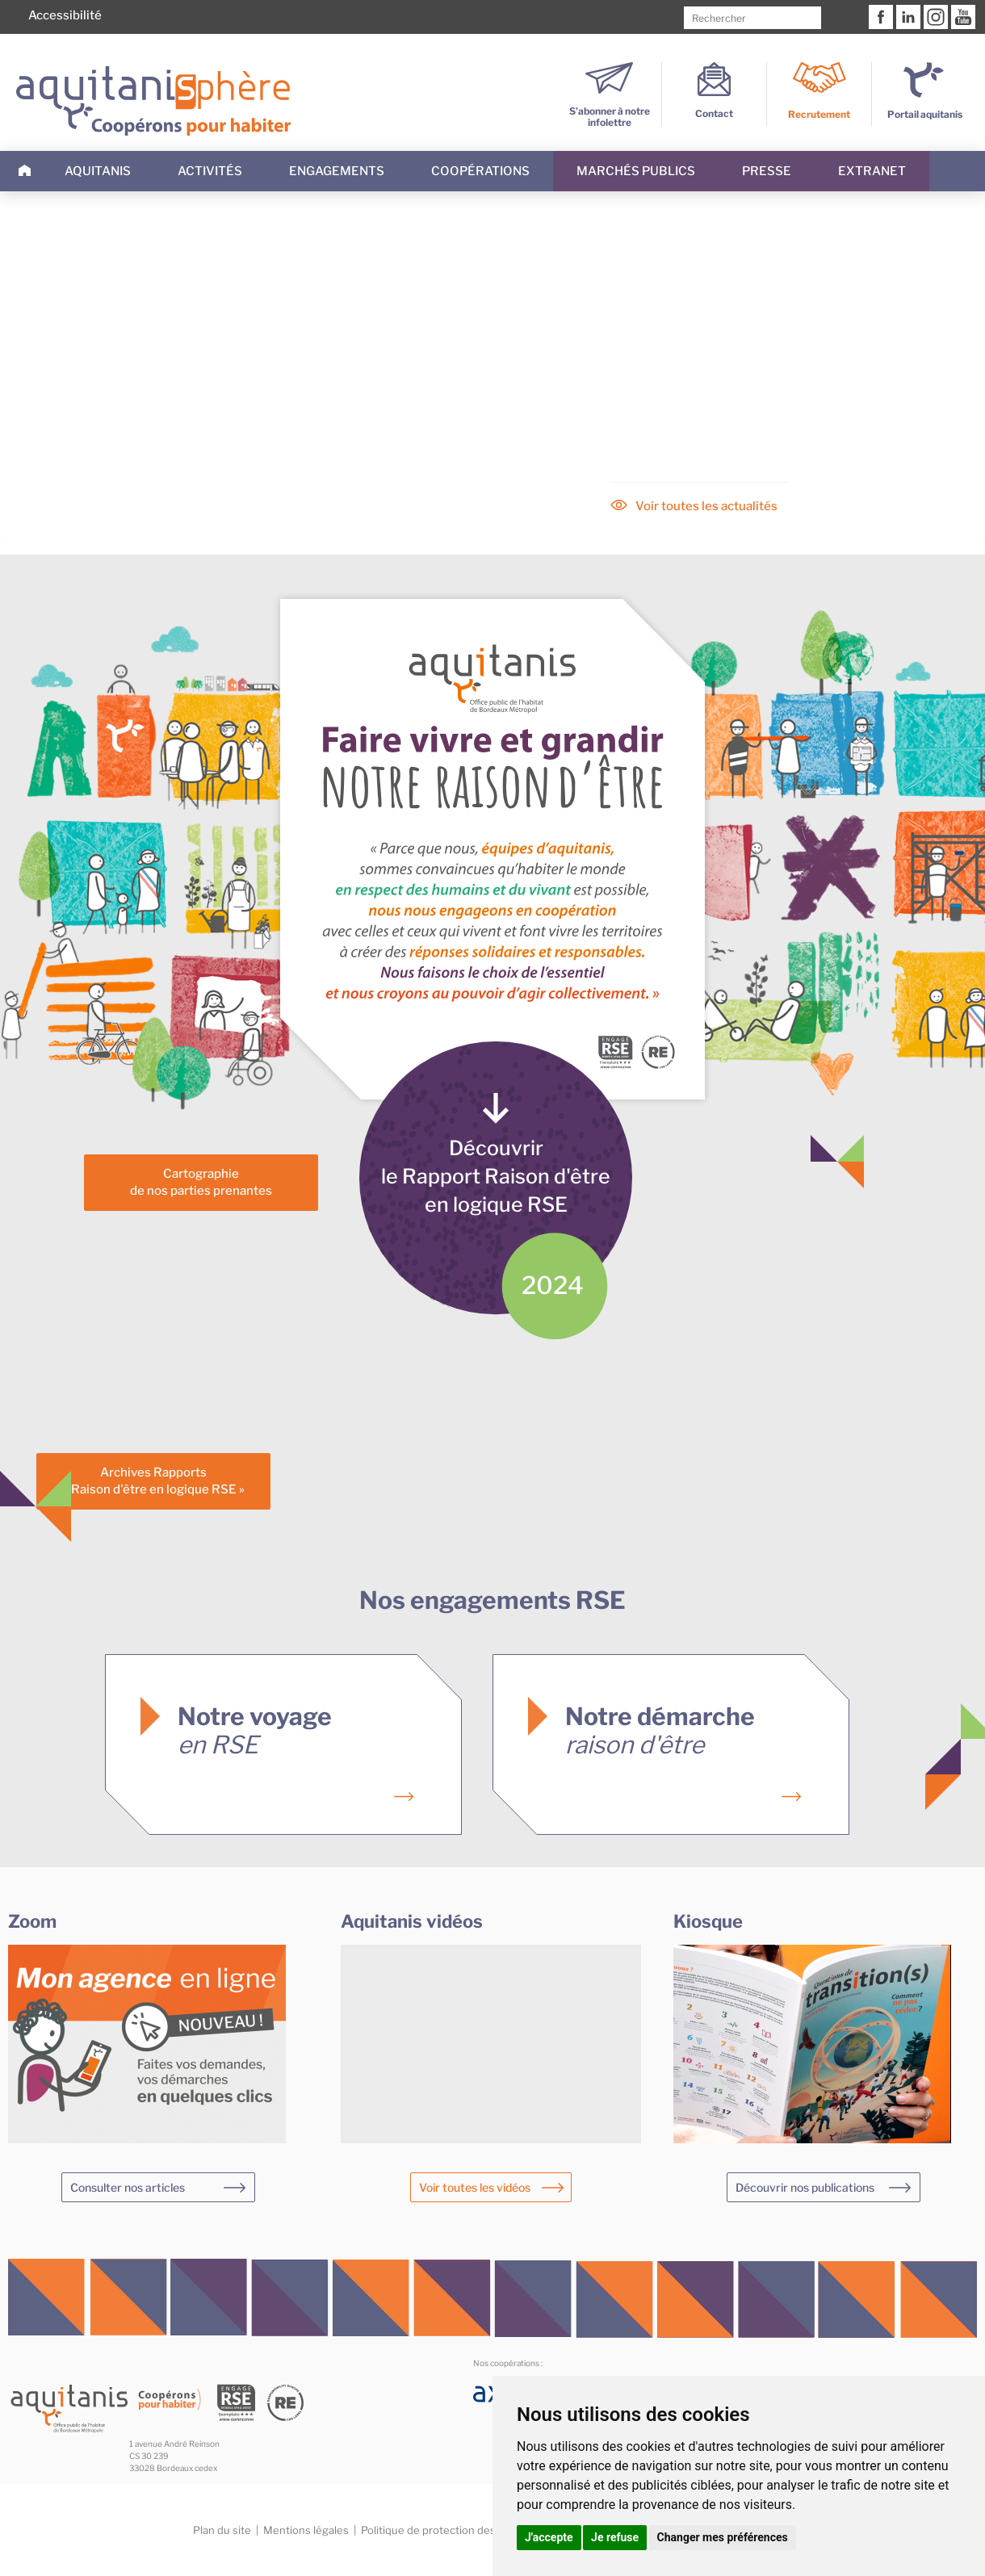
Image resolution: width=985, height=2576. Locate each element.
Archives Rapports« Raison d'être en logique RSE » (154, 1480)
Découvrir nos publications (805, 2187)
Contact (714, 107)
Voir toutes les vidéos (474, 2187)
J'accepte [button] (549, 2537)
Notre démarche (660, 1730)
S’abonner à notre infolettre (609, 111)
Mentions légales (306, 2530)
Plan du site (222, 2530)
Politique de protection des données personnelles (485, 2530)
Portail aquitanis (924, 114)
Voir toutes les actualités (706, 506)
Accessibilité (65, 15)
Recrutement (819, 114)
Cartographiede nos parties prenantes (201, 1182)
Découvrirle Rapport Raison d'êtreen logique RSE (495, 1176)
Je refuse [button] (615, 2537)
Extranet (872, 171)
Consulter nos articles (127, 2187)
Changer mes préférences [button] (722, 2537)
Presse (766, 171)
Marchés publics (635, 171)
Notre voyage (255, 1730)
